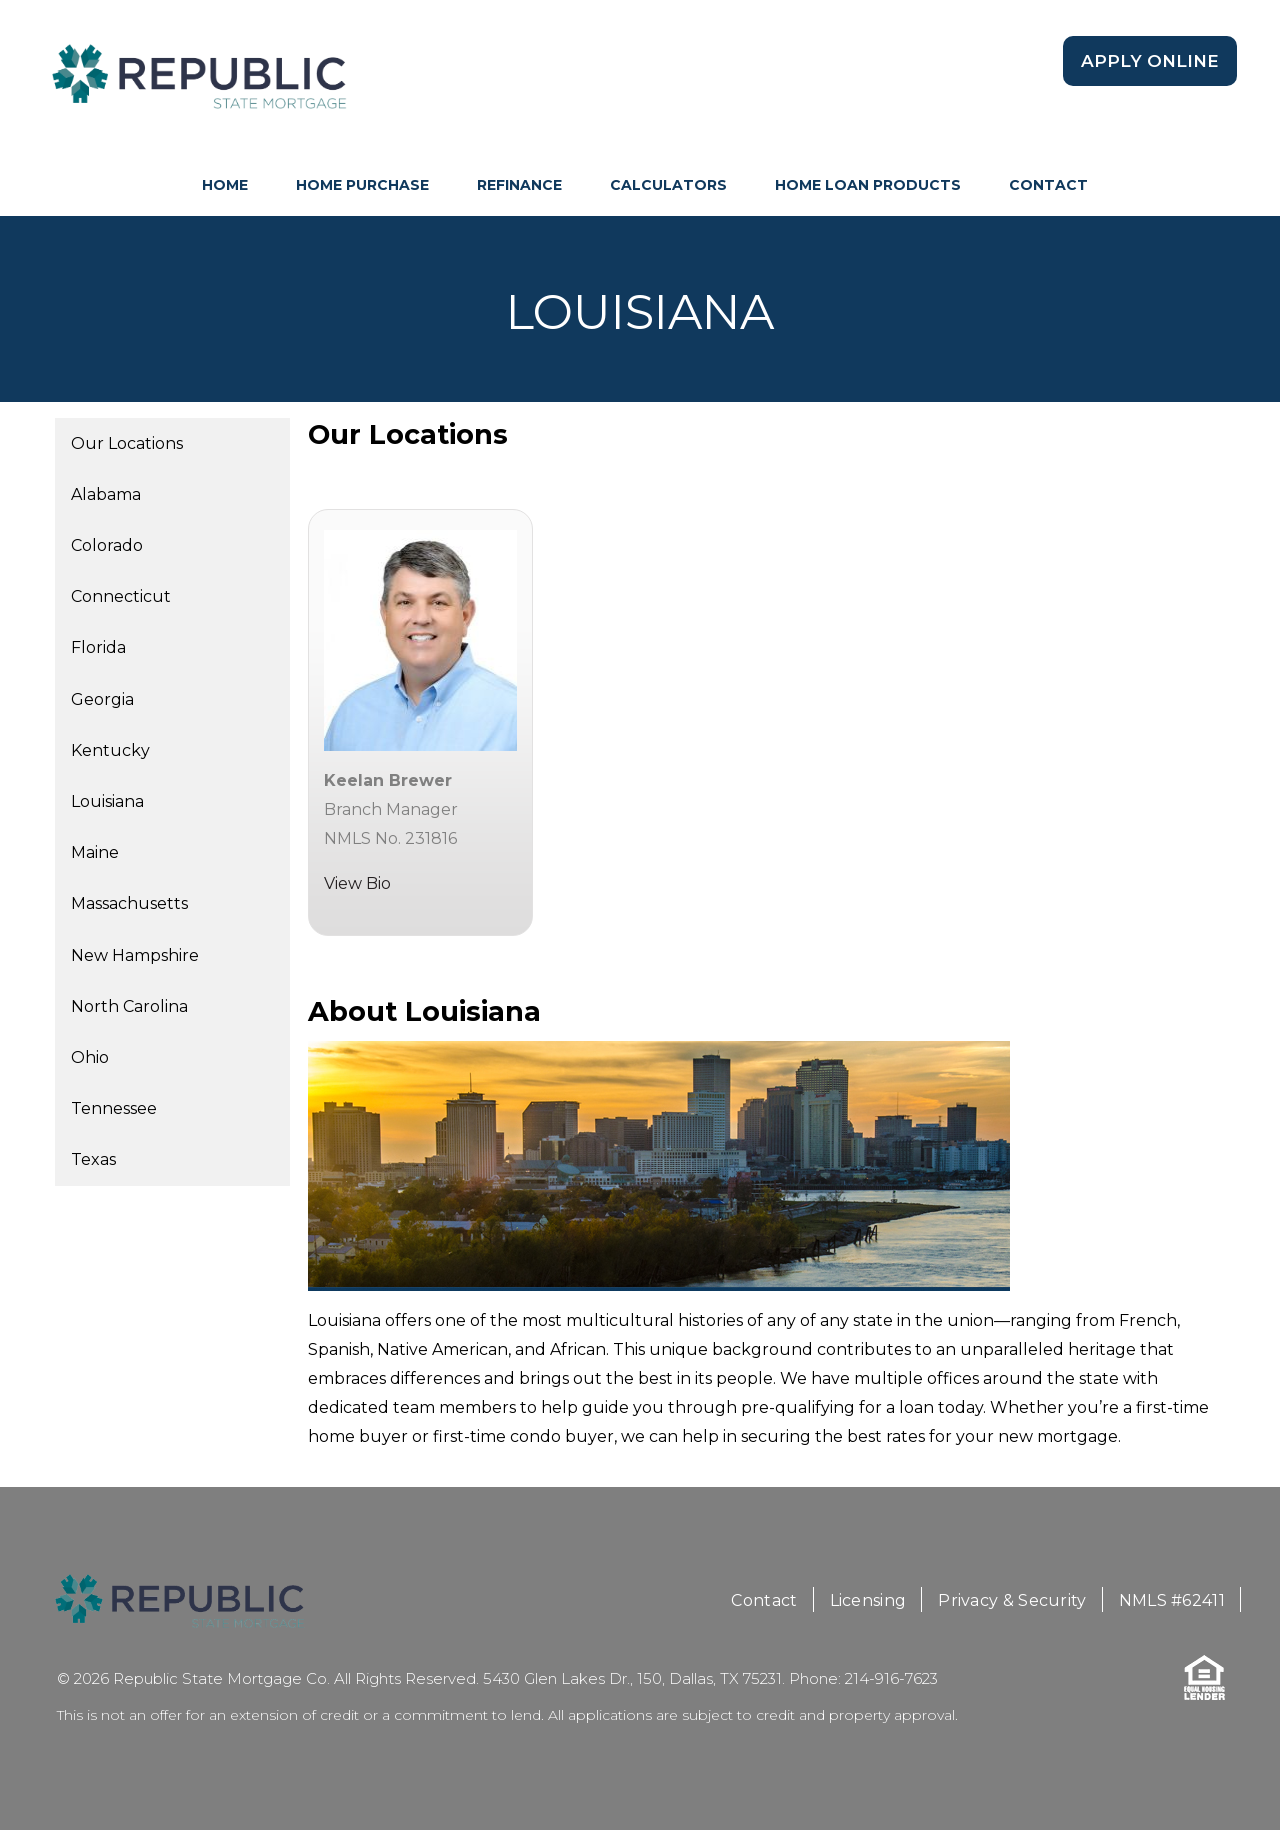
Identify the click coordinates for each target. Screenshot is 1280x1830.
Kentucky (110, 750)
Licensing (868, 1600)
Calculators (668, 185)
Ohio (90, 1057)
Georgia (102, 699)
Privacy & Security (1012, 1600)
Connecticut (121, 596)
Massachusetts (129, 903)
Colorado (107, 545)
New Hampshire (135, 955)
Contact (1048, 185)
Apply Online (1150, 61)
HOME (225, 185)
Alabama (106, 494)
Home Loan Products (868, 185)
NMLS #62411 (1172, 1600)
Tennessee (114, 1108)
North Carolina (129, 1006)
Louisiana (107, 801)
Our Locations (127, 443)
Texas (93, 1159)
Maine (95, 852)
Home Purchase (362, 185)
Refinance (519, 185)
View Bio (357, 883)
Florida (98, 647)
